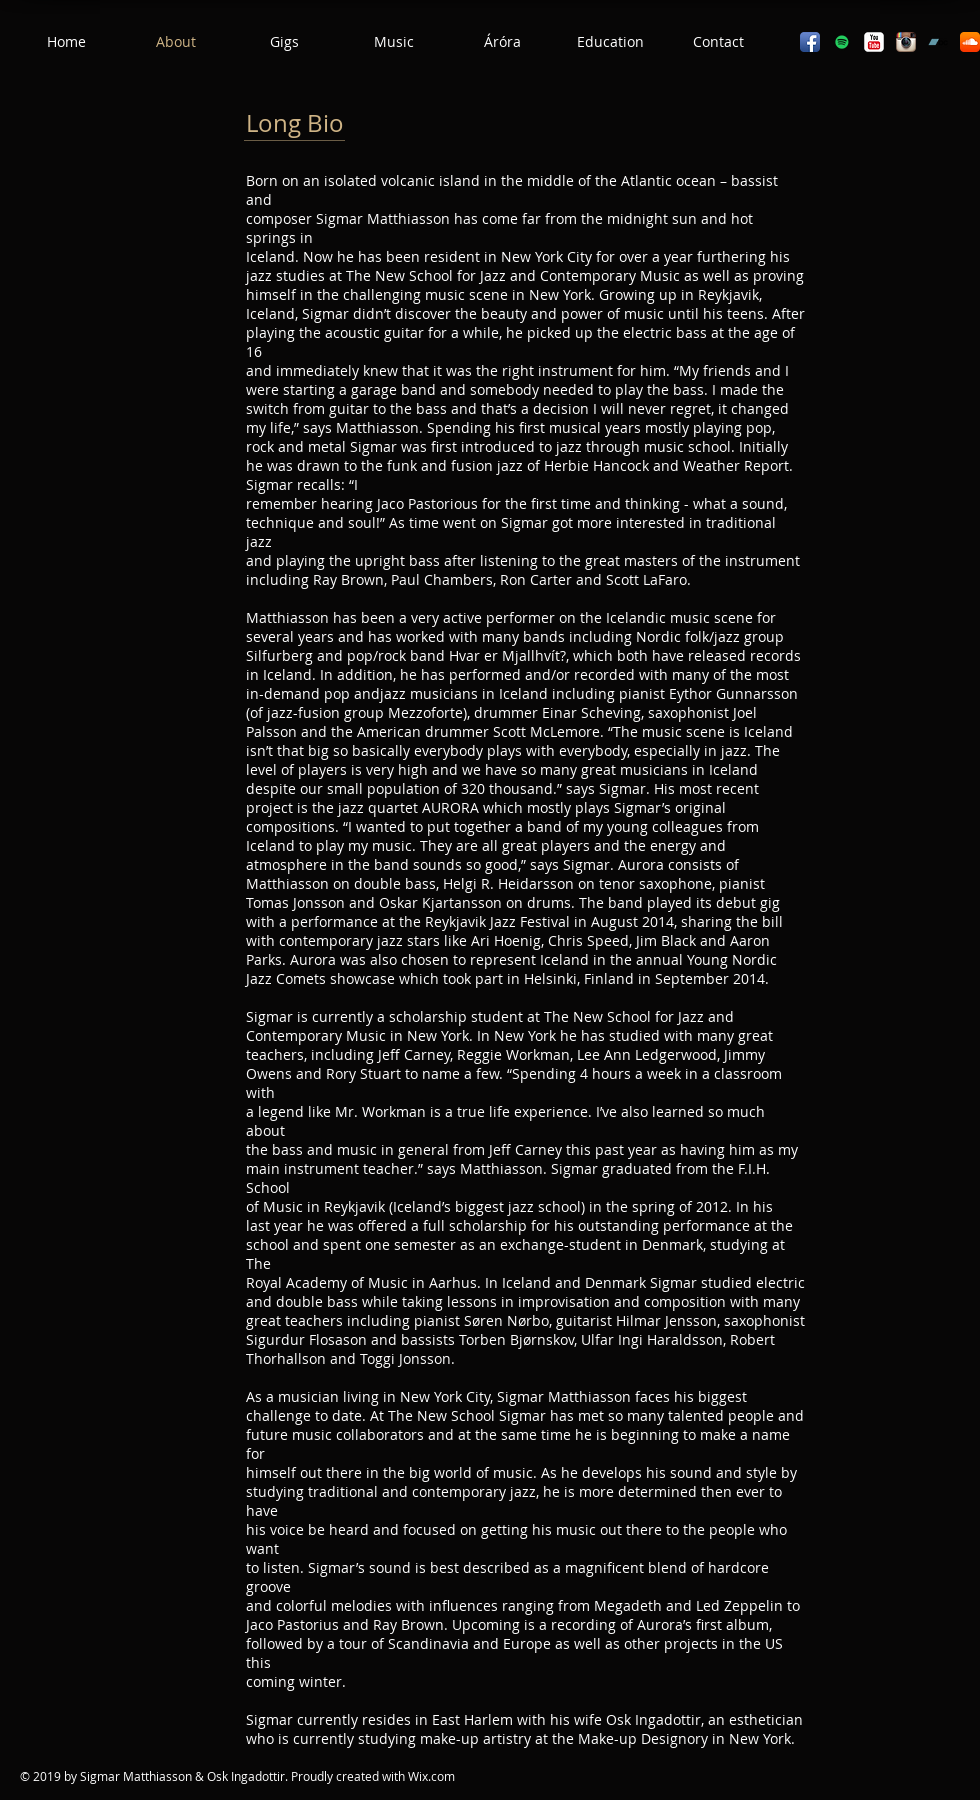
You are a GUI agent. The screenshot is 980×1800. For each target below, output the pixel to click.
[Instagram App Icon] (906, 42)
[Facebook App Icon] (810, 42)
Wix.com (431, 1776)
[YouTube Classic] (874, 42)
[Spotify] (842, 42)
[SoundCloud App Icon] (970, 42)
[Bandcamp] (938, 42)
